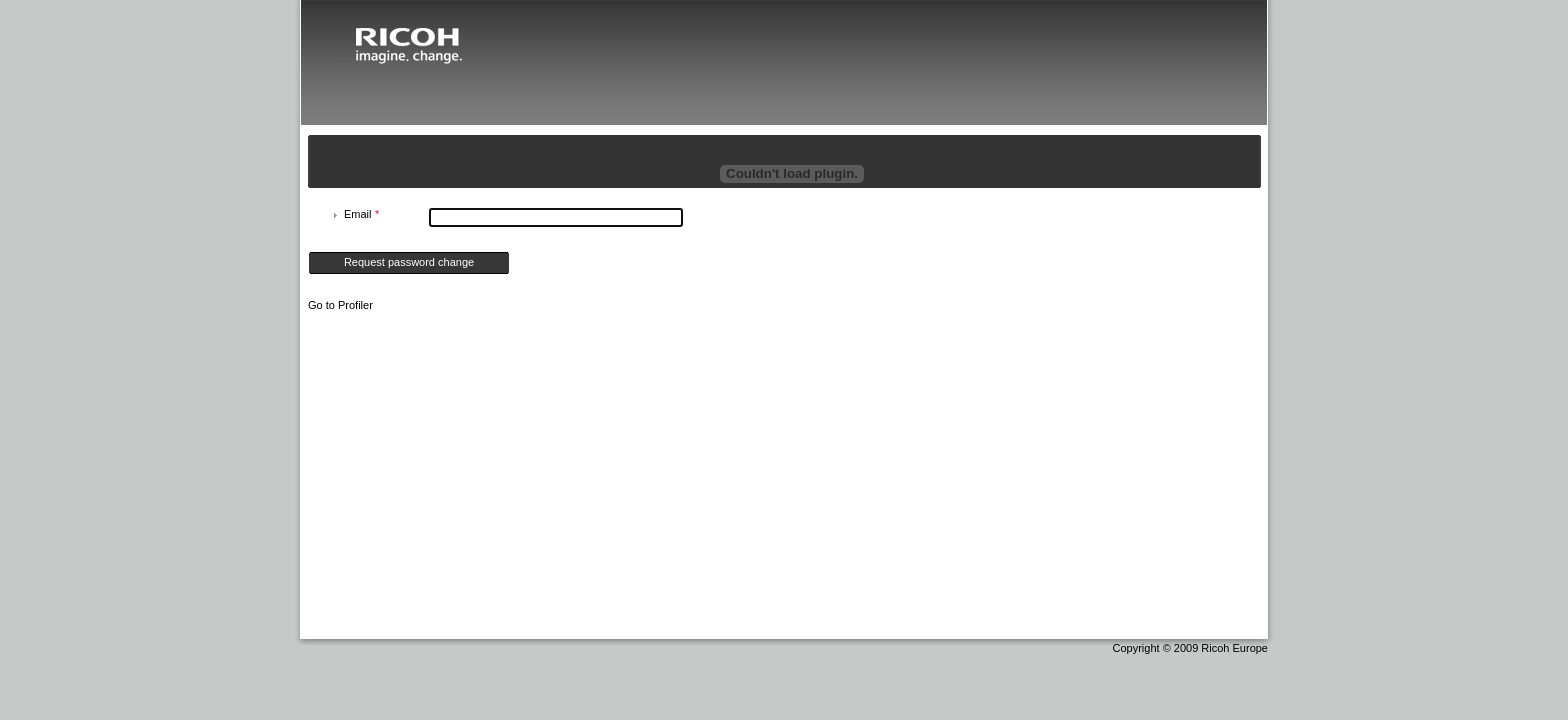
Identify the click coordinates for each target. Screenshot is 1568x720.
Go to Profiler (340, 305)
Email (361, 214)
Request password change (409, 262)
